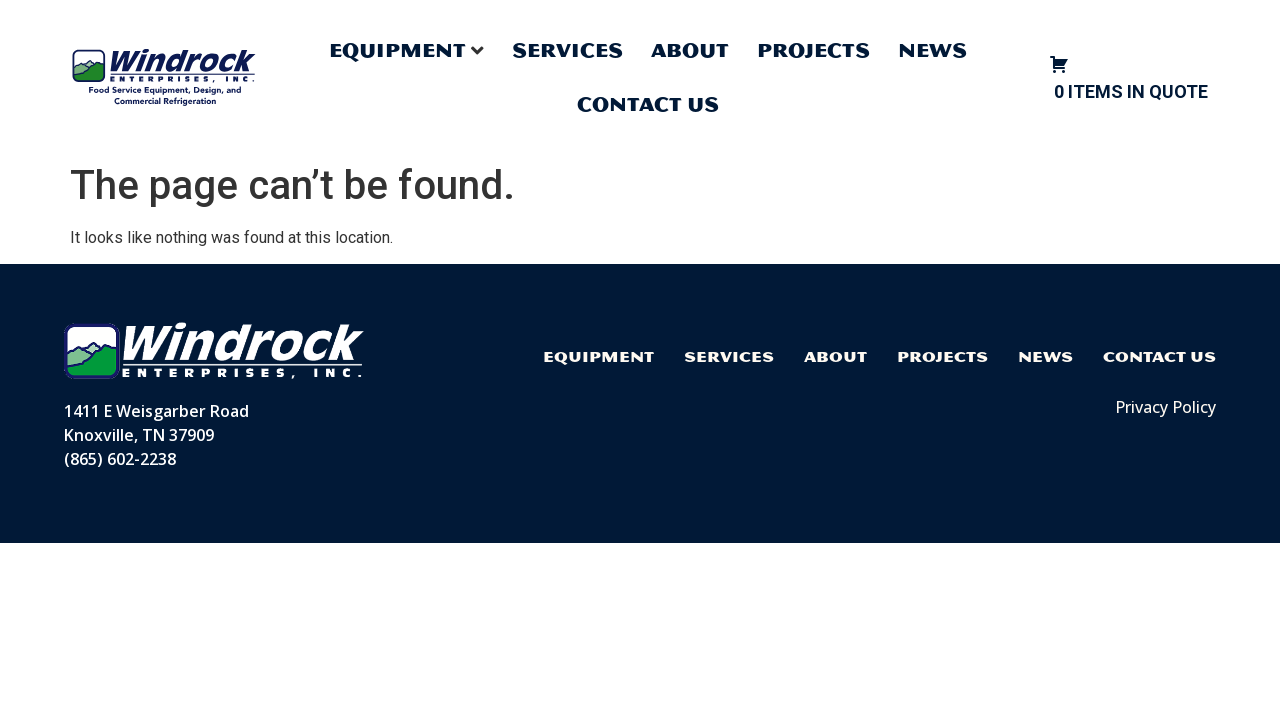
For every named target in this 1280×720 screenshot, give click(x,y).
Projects (813, 50)
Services (567, 50)
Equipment (598, 356)
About (690, 50)
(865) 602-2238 (120, 459)
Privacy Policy (1165, 407)
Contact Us (648, 104)
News (932, 50)
